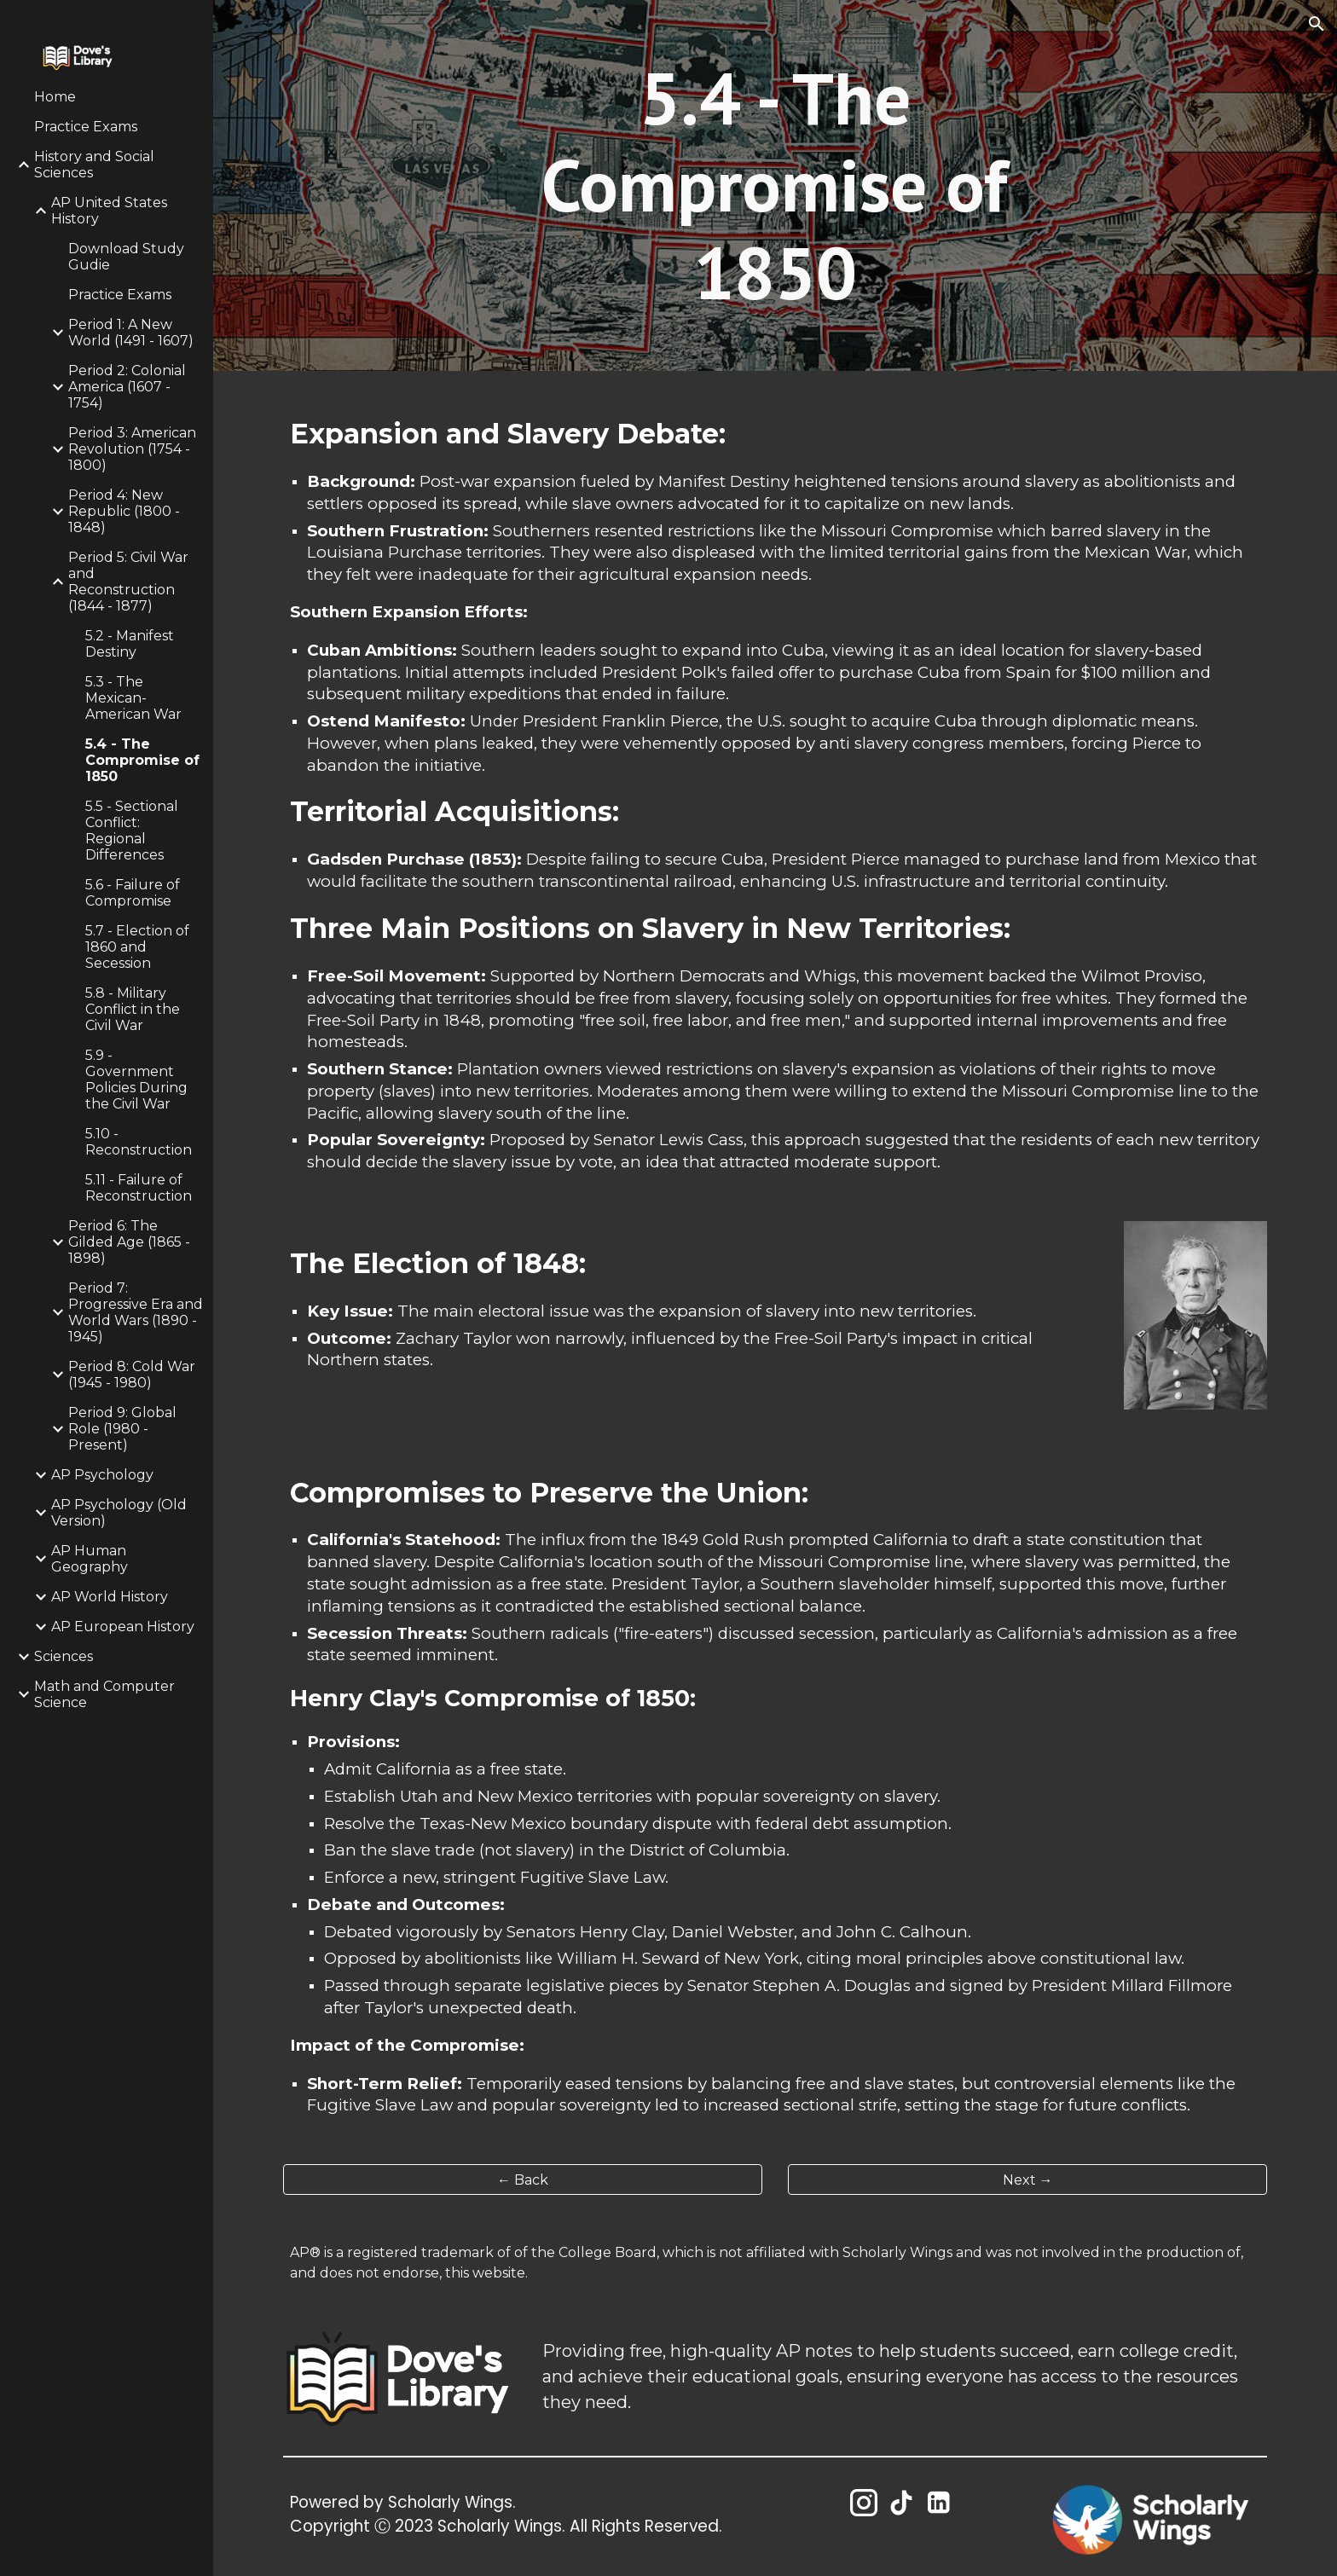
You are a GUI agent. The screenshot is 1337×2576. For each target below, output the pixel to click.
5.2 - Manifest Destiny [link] (129, 644)
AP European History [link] (122, 1626)
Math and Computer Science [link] (104, 1694)
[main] (775, 185)
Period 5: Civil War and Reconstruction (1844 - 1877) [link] (128, 581)
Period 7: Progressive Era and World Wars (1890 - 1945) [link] (135, 1312)
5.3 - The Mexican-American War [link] (133, 698)
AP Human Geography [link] (89, 1559)
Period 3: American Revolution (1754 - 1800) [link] (132, 449)
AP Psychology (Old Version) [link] (119, 1512)
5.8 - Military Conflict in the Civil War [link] (132, 1009)
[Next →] (1027, 2180)
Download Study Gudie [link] (126, 256)
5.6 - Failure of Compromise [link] (132, 893)
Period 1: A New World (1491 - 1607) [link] (131, 332)
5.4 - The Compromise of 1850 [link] (142, 760)
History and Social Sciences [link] (94, 164)
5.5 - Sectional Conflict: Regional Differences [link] (131, 830)
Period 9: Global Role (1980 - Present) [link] (122, 1428)
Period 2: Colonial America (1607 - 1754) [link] (127, 386)
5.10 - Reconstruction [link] (138, 1142)
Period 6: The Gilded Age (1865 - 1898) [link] (129, 1242)
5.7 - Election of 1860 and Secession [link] (137, 947)
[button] (1316, 23)
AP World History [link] (109, 1597)
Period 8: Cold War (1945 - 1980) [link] (131, 1374)
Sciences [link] (63, 1656)
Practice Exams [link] (85, 127)
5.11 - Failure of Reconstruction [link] (138, 1188)
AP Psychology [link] (102, 1475)
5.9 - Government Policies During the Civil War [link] (136, 1079)
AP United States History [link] (109, 210)
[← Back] (522, 2180)
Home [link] (55, 97)
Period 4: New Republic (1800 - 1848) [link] (124, 511)
